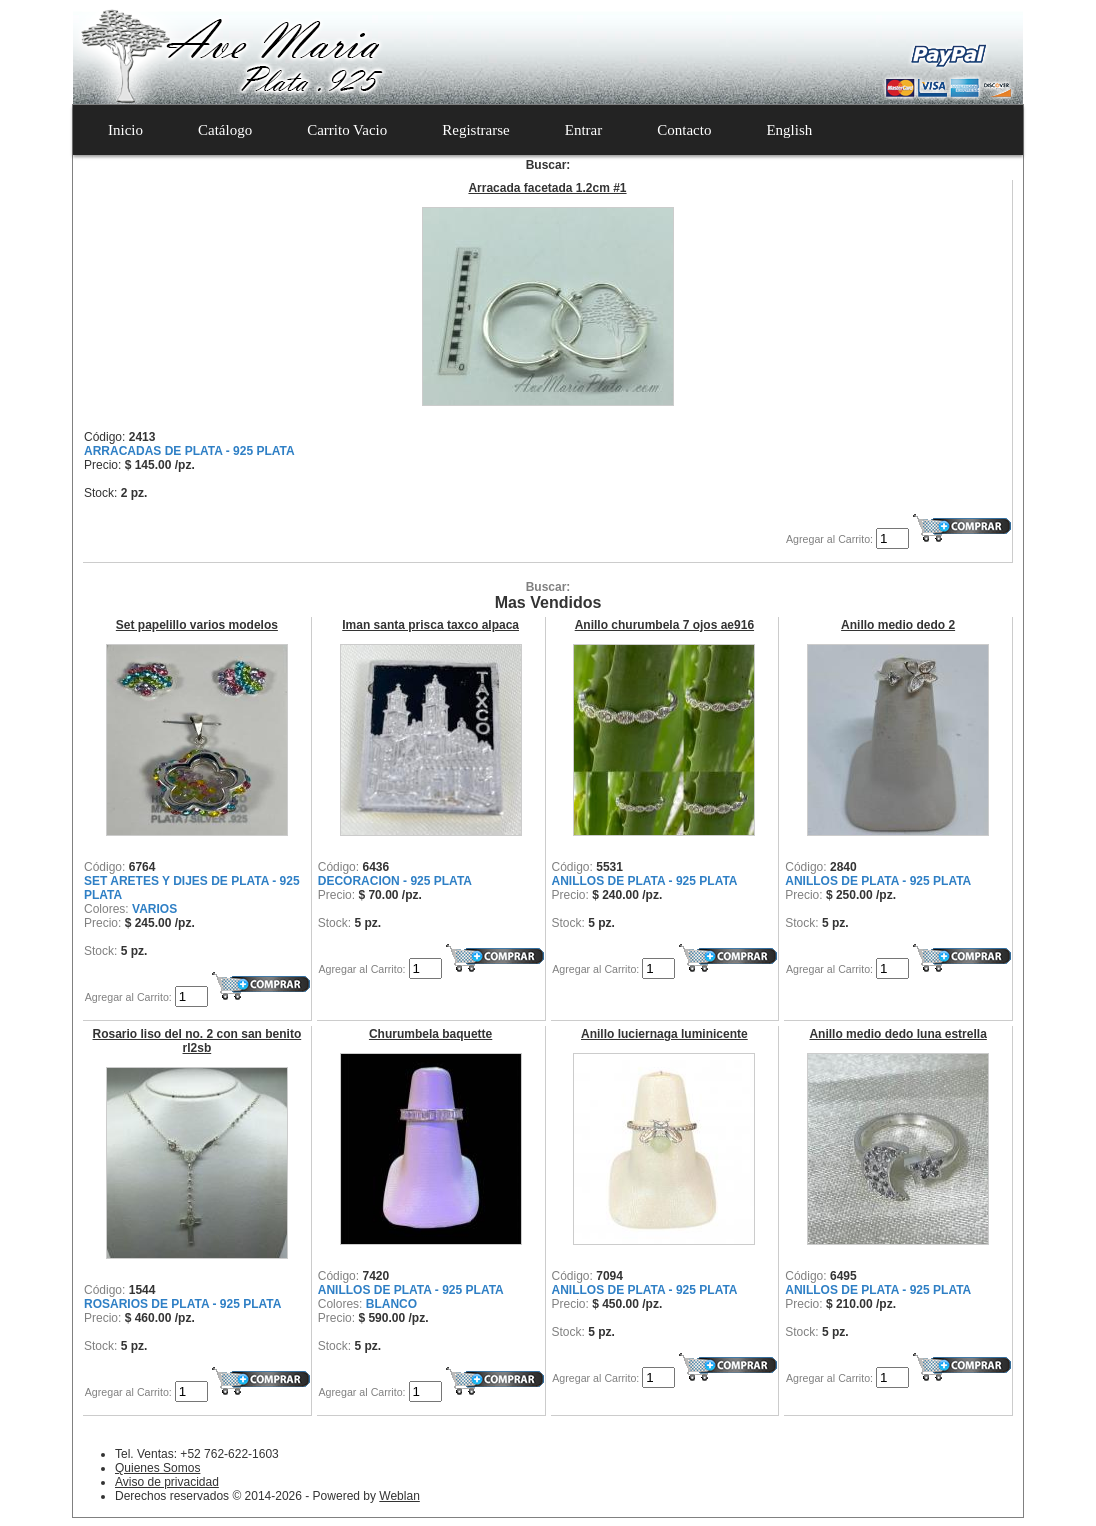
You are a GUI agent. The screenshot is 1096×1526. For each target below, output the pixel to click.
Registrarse (475, 130)
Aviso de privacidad (167, 1482)
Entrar (583, 130)
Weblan (399, 1496)
